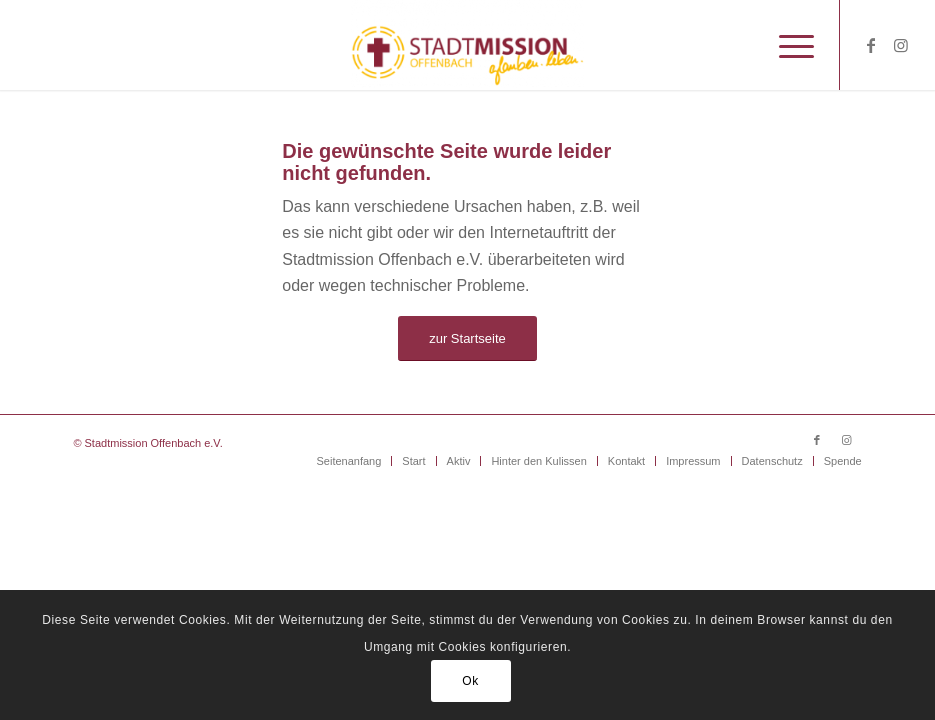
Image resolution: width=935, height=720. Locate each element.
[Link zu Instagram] (901, 45)
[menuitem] (786, 45)
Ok (470, 681)
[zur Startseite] (467, 338)
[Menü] (786, 45)
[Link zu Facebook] (871, 45)
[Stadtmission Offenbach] (467, 45)
